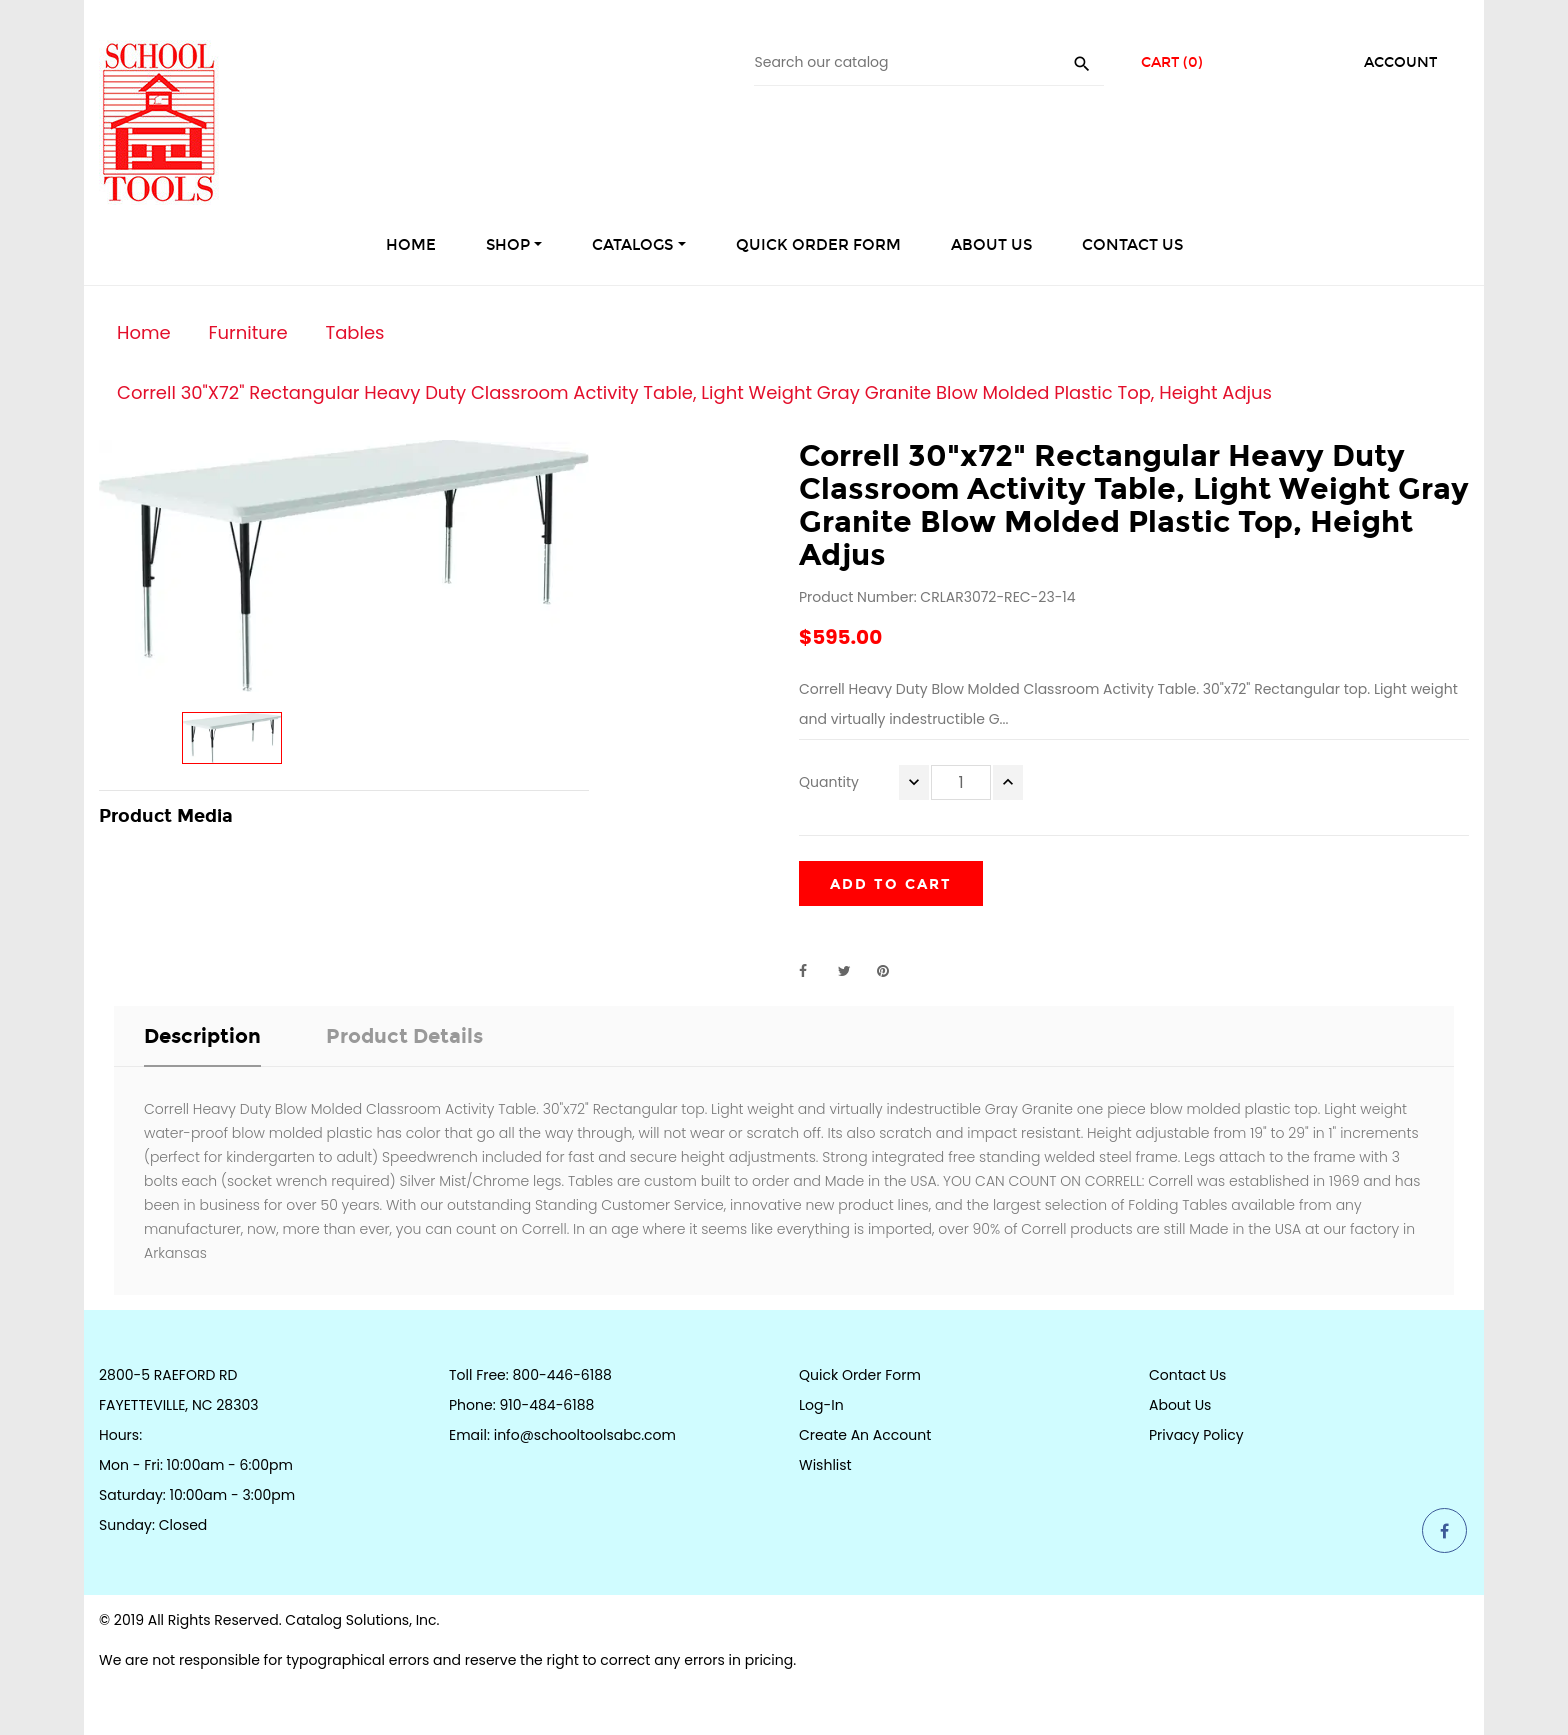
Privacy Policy (1196, 1435)
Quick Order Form (860, 1375)
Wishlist (825, 1465)
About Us (1180, 1405)
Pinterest (892, 971)
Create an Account (865, 1435)
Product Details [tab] (404, 1036)
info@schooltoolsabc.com (585, 1435)
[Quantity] (961, 782)
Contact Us (1187, 1375)
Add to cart (891, 884)
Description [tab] (202, 1036)
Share (814, 971)
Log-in (821, 1405)
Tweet (853, 971)
